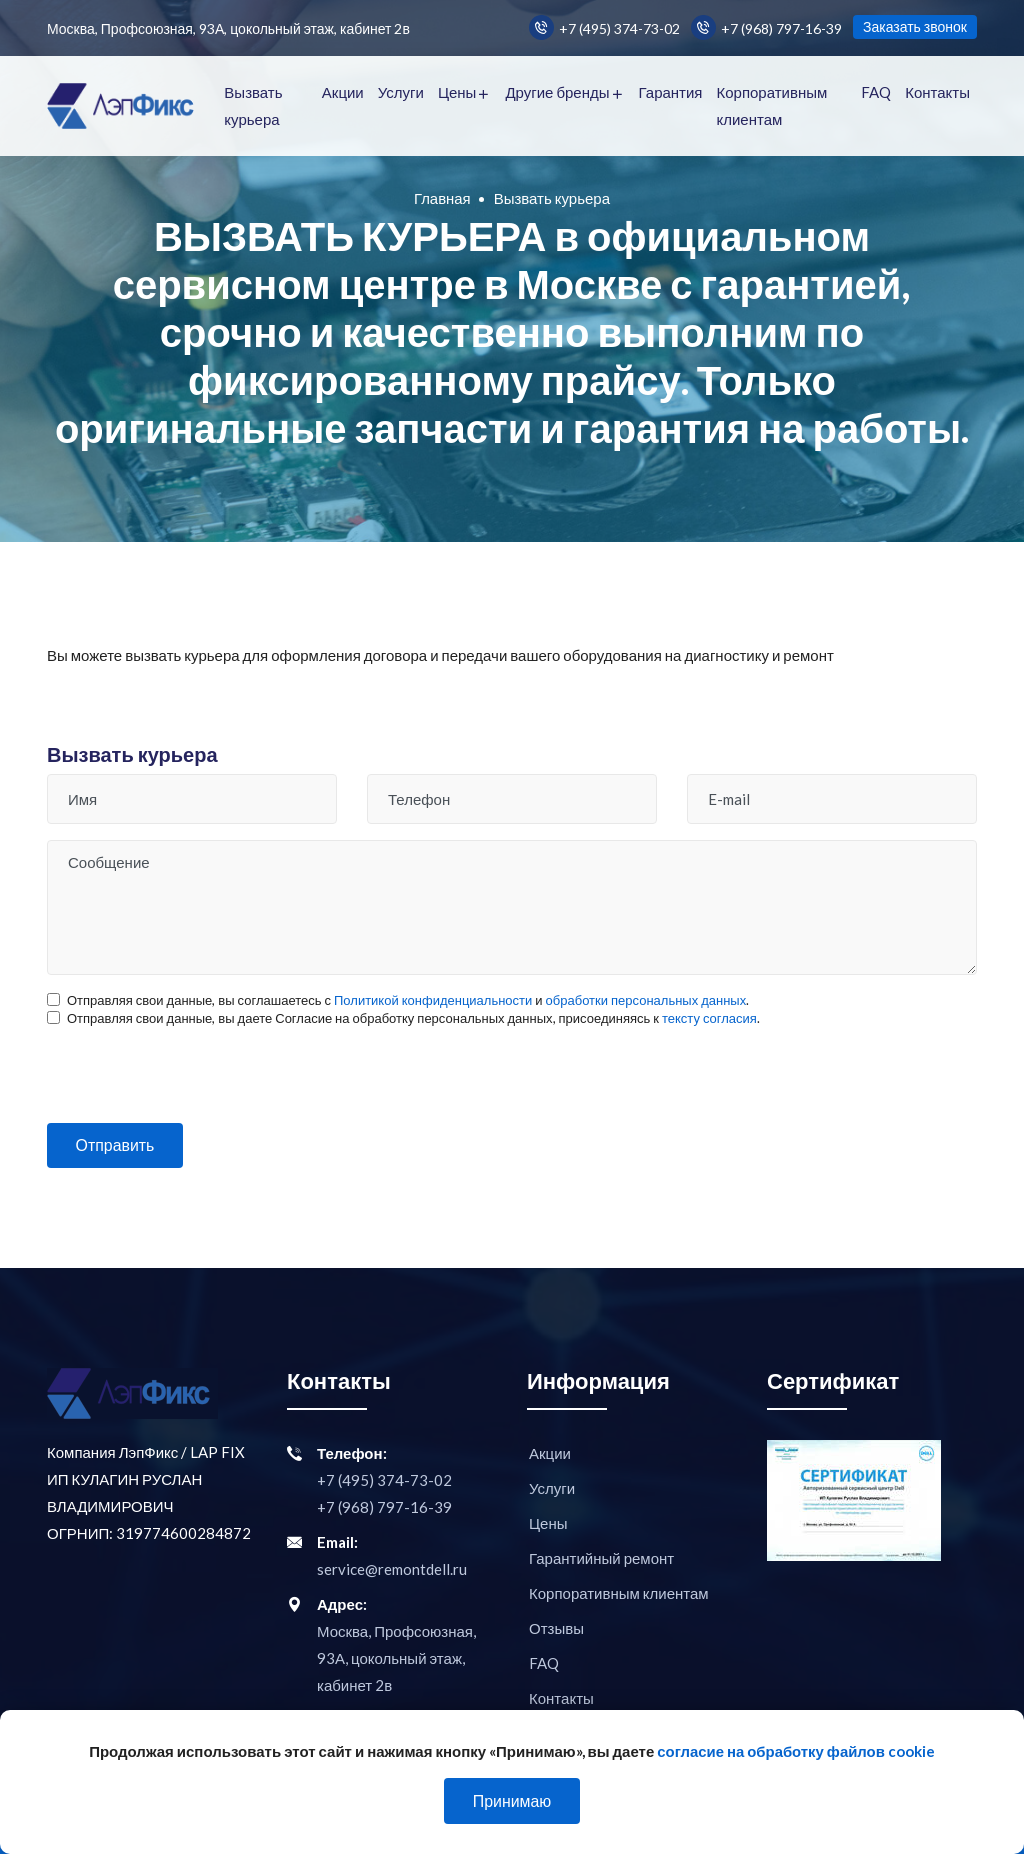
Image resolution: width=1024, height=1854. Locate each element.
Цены (457, 92)
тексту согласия (709, 1018)
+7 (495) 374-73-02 (604, 27)
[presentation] (199, 1066)
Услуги (401, 92)
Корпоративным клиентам (771, 105)
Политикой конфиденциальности (433, 1000)
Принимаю (511, 1800)
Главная (442, 198)
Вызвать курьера (253, 105)
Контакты (937, 92)
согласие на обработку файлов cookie (796, 1751)
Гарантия (671, 92)
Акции (343, 92)
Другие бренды (557, 92)
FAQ (876, 92)
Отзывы (556, 1628)
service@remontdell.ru (392, 1569)
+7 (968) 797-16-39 (766, 27)
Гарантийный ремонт (601, 1558)
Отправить (116, 1145)
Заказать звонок (915, 26)
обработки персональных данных (646, 1000)
